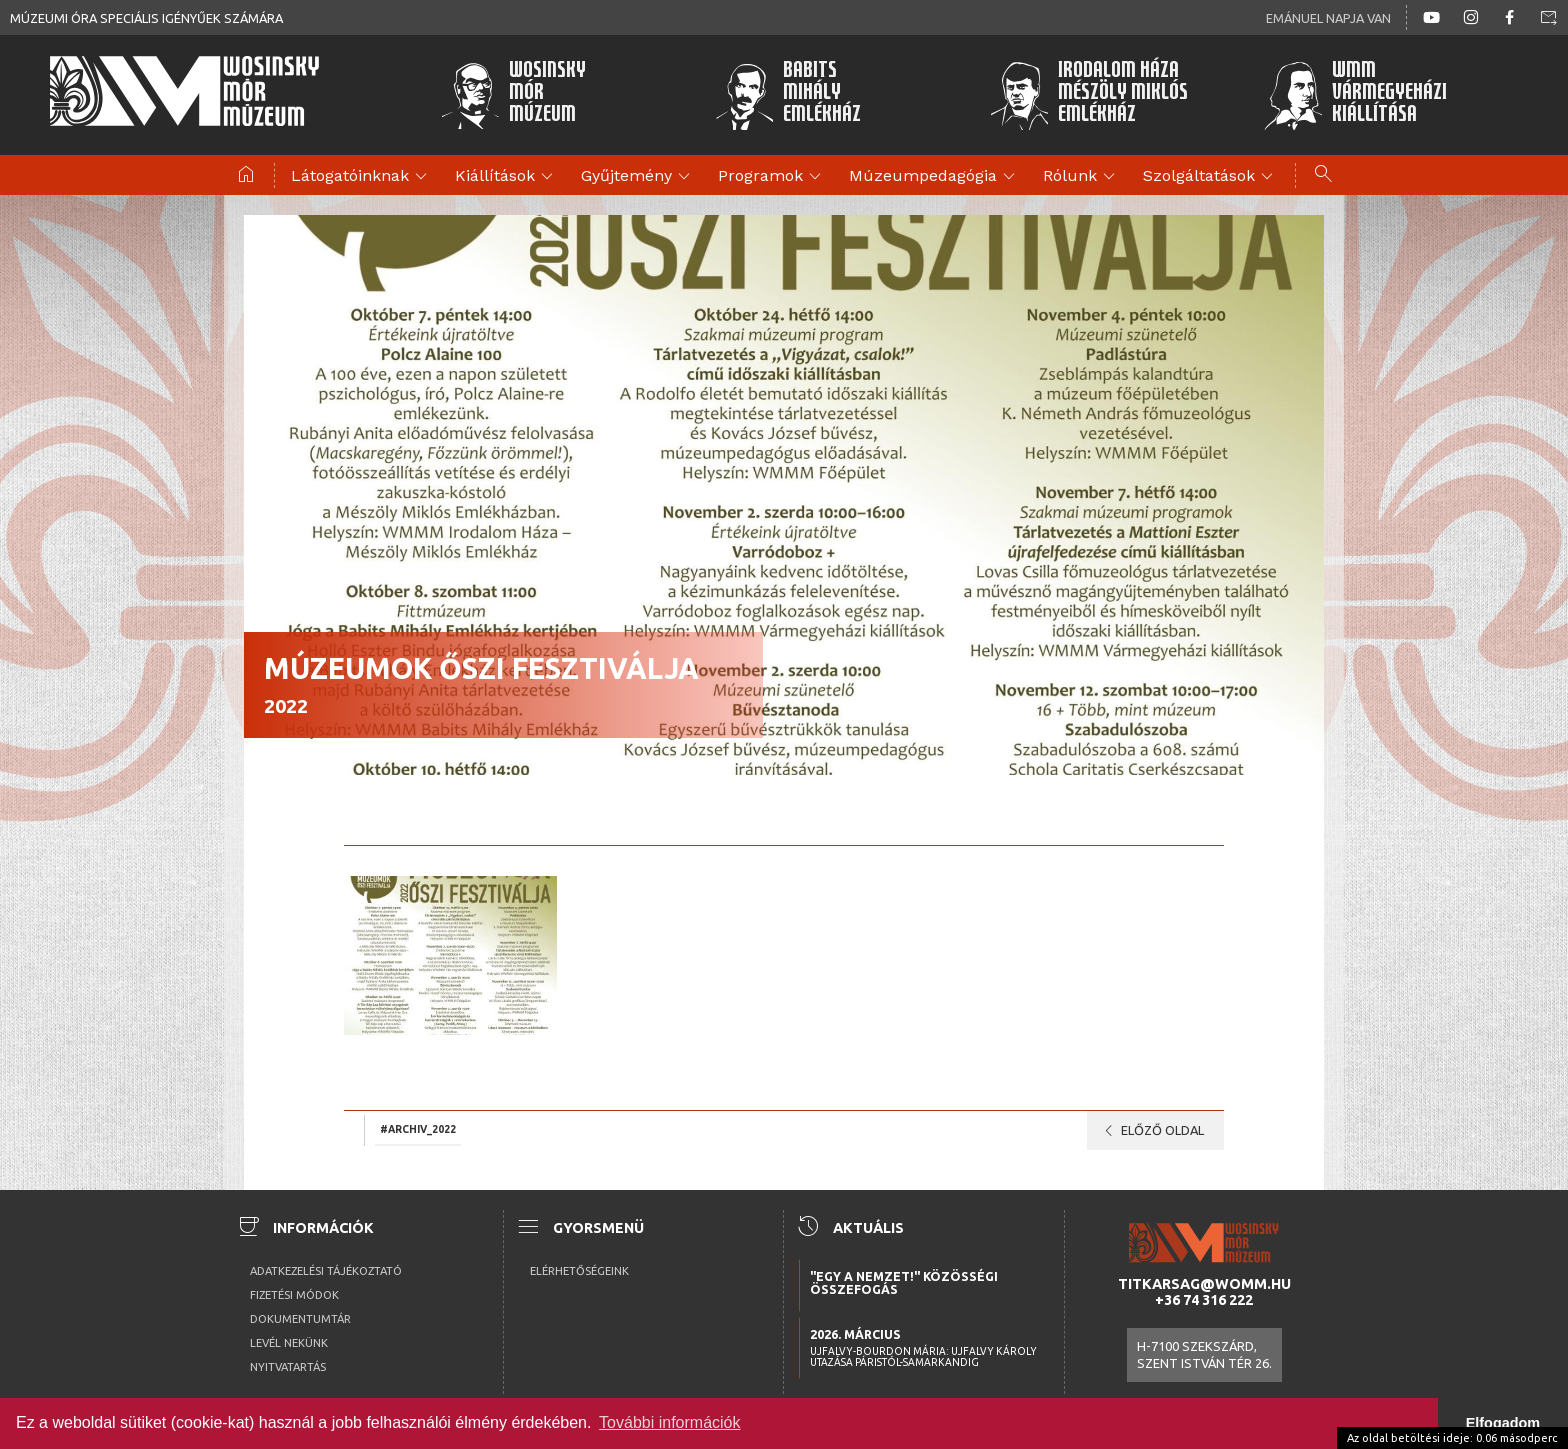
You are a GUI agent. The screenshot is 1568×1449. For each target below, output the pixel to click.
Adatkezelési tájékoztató (326, 1271)
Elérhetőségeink (579, 1271)
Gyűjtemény (638, 177)
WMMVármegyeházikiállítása (1355, 95)
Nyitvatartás (288, 1367)
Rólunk (1082, 177)
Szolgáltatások (1211, 177)
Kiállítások (507, 177)
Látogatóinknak (362, 177)
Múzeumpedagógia (935, 177)
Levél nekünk (289, 1343)
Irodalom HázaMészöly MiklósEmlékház (1088, 95)
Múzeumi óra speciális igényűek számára (146, 18)
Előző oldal (1150, 1131)
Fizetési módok (294, 1295)
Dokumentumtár (300, 1319)
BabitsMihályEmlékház (788, 95)
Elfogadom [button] (1503, 1423)
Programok (772, 177)
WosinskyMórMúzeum (513, 95)
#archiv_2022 (418, 1129)
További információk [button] (669, 1422)
